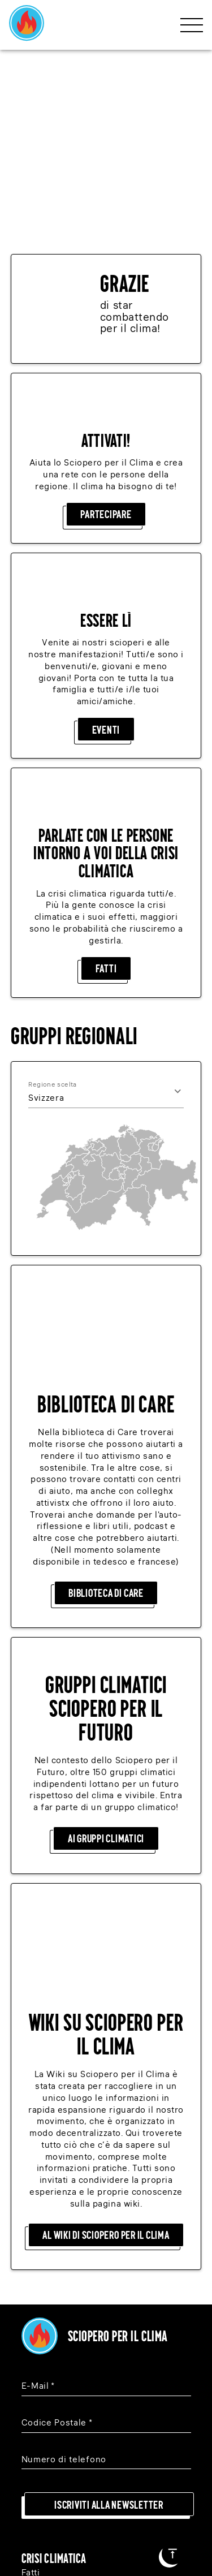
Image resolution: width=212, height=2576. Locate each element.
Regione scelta (52, 901)
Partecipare (105, 331)
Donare (36, 2265)
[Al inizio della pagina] (173, 2554)
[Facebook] (102, 2459)
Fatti (106, 785)
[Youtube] (166, 2459)
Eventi (106, 546)
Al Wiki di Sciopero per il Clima (105, 1867)
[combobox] (90, 915)
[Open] (177, 908)
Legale (35, 2349)
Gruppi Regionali (57, 2314)
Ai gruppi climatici (106, 1563)
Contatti (38, 2385)
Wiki (30, 2337)
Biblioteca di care (106, 1317)
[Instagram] (38, 2459)
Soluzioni (40, 2217)
